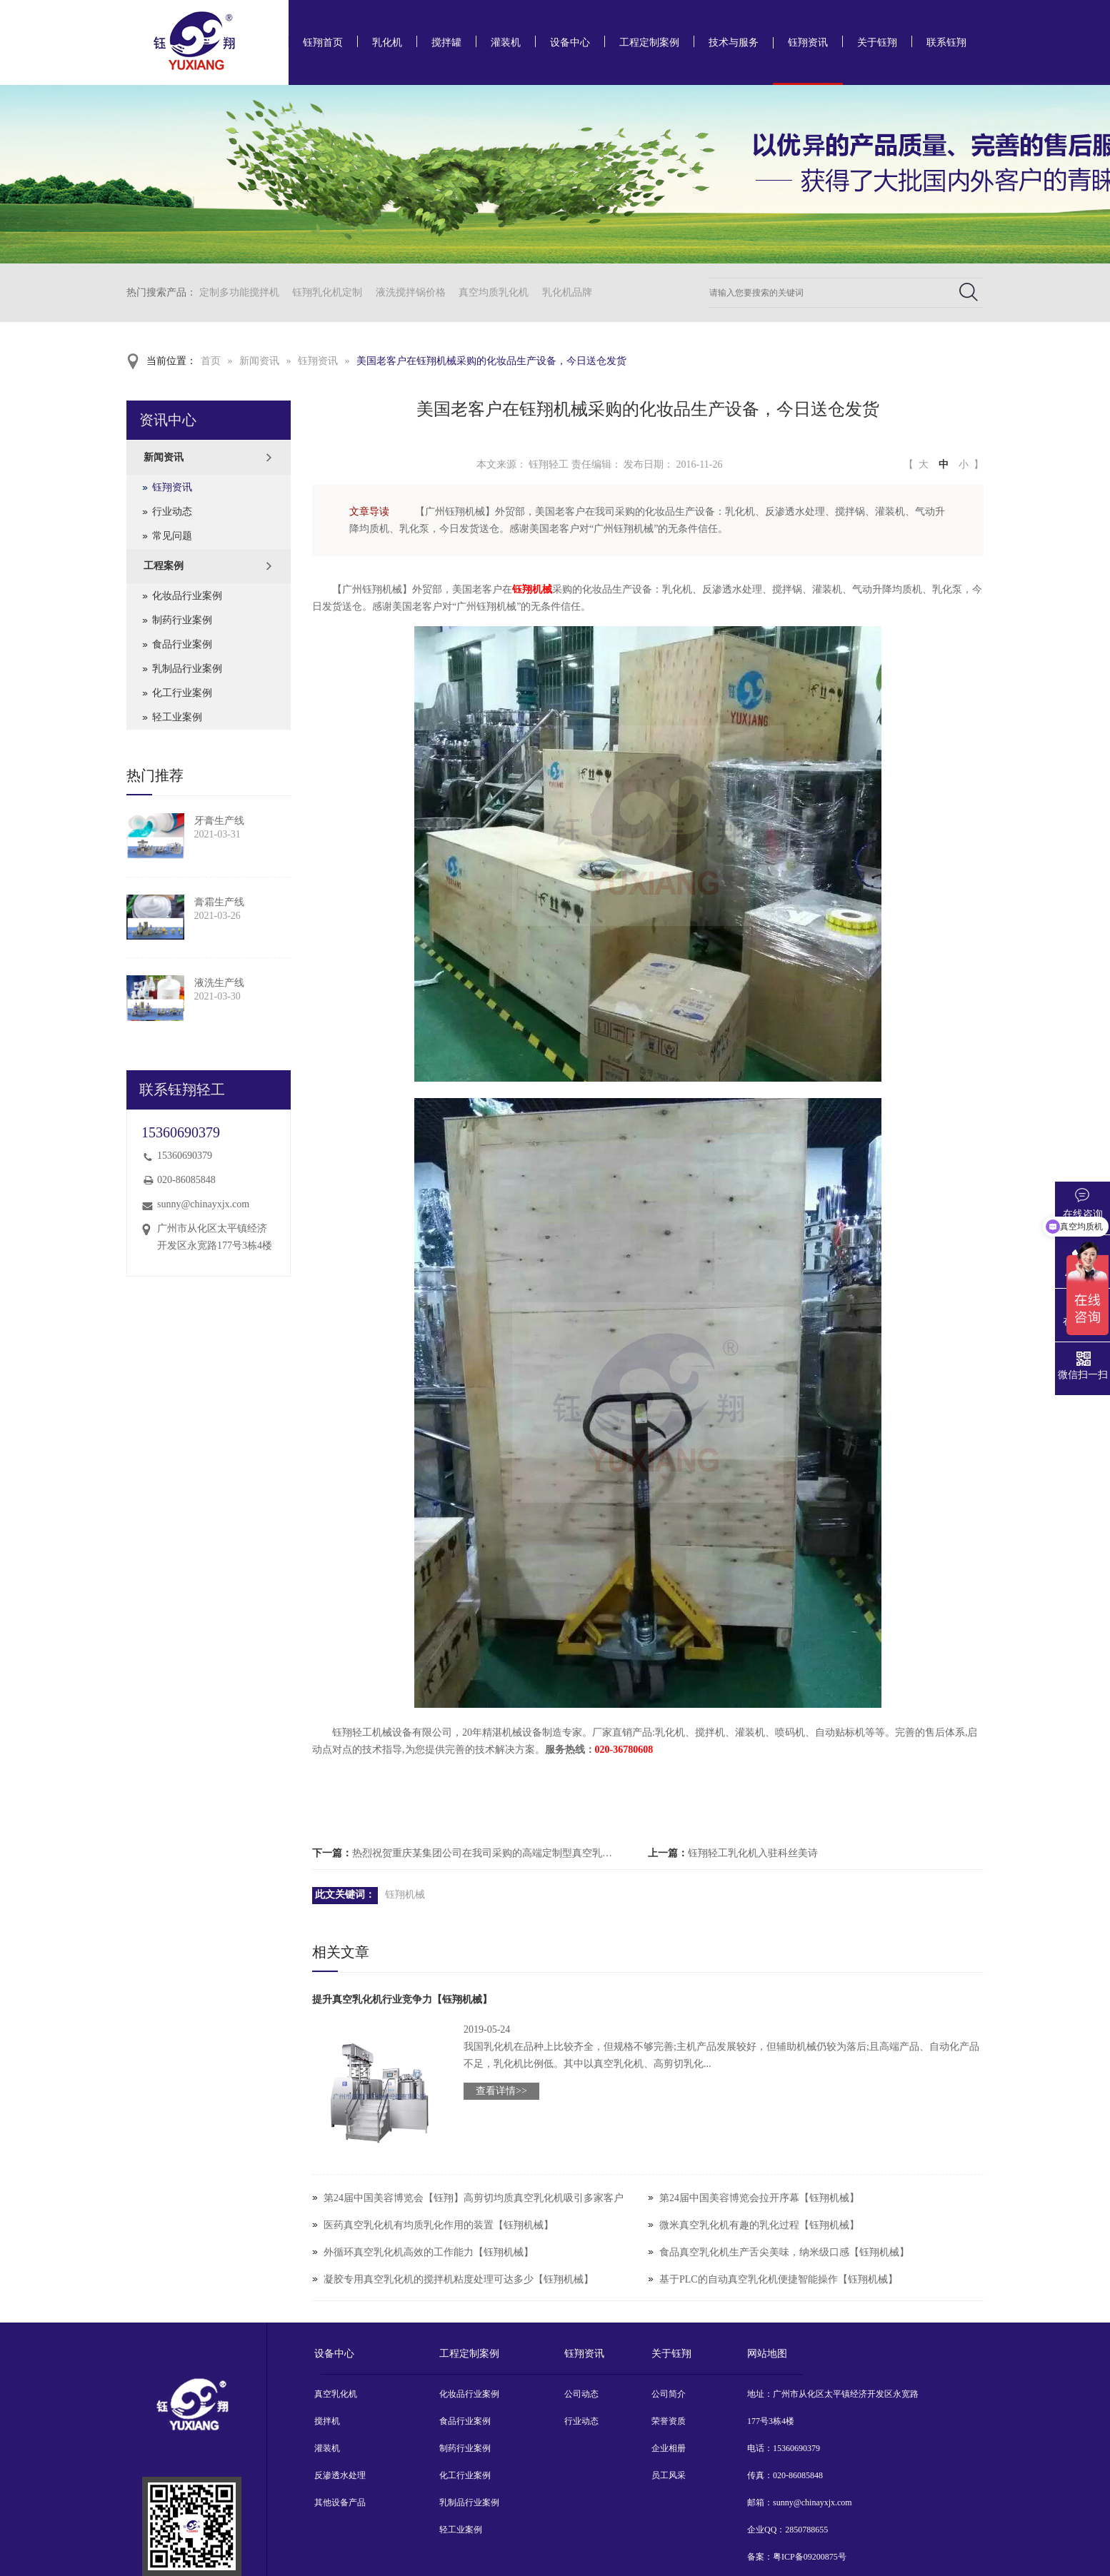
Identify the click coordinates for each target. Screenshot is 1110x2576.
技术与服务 (734, 42)
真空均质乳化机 (494, 292)
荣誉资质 (668, 2421)
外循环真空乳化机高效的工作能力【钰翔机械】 (429, 2252)
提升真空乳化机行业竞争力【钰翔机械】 (402, 1999)
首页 (211, 361)
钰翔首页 (323, 42)
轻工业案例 (177, 717)
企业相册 (668, 2448)
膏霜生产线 (219, 902)
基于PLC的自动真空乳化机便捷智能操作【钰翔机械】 (778, 2279)
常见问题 (172, 535)
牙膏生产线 (219, 820)
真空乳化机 (335, 2394)
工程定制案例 (649, 42)
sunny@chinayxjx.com (203, 1204)
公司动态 (581, 2394)
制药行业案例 (182, 620)
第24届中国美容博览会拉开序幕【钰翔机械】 (759, 2198)
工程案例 (164, 565)
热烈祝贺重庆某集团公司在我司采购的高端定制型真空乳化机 (486, 1853)
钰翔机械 (405, 1894)
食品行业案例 (182, 644)
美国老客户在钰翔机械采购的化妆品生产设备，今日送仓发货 (491, 361)
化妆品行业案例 (187, 595)
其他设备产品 (340, 2502)
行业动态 (172, 511)
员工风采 (668, 2475)
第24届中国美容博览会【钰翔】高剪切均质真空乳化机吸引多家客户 (474, 2198)
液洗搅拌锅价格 (411, 292)
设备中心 (570, 42)
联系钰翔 (946, 42)
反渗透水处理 (340, 2475)
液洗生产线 (219, 982)
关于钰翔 (877, 42)
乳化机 (387, 42)
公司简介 (668, 2394)
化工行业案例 (182, 693)
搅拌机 (327, 2421)
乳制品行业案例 (187, 668)
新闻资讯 (259, 361)
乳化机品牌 (567, 292)
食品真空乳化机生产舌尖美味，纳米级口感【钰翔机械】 (784, 2252)
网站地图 (767, 2353)
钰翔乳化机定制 (327, 292)
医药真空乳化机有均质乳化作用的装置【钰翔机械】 (439, 2225)
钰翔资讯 (808, 42)
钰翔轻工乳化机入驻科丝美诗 (753, 1853)
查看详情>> (501, 2091)
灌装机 (506, 42)
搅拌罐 (446, 42)
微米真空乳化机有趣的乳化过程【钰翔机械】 (759, 2225)
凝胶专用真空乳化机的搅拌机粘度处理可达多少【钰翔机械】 (459, 2279)
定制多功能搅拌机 (239, 292)
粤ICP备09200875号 (809, 2557)
